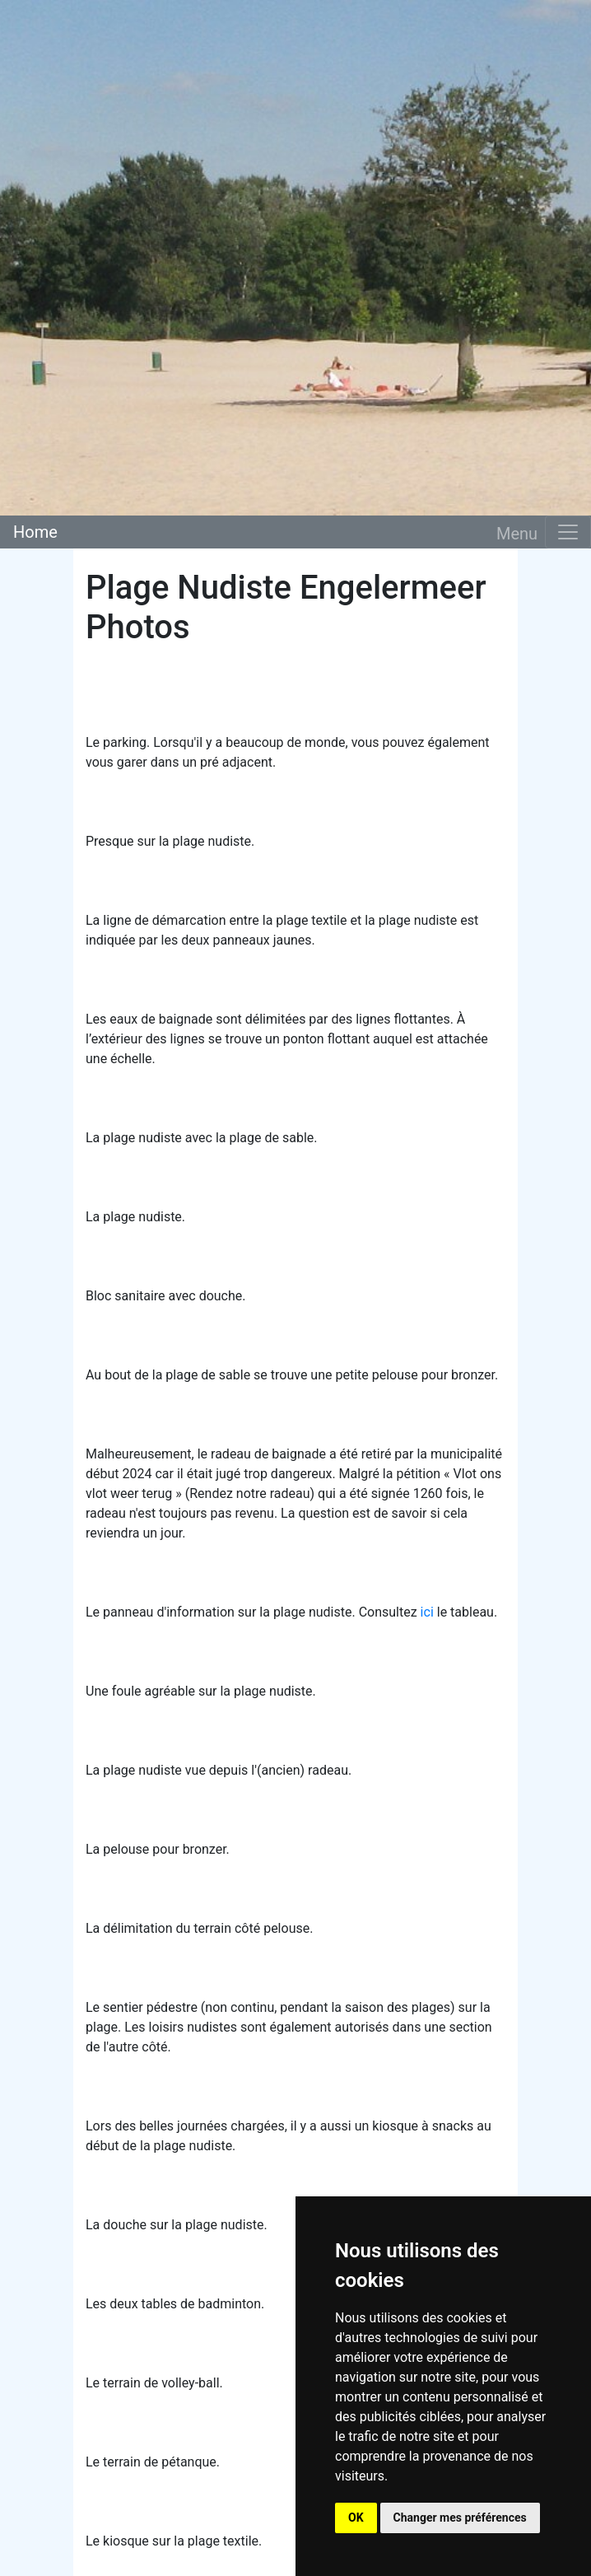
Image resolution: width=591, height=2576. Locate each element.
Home (35, 532)
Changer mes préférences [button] (460, 2517)
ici (427, 1612)
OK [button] (356, 2517)
